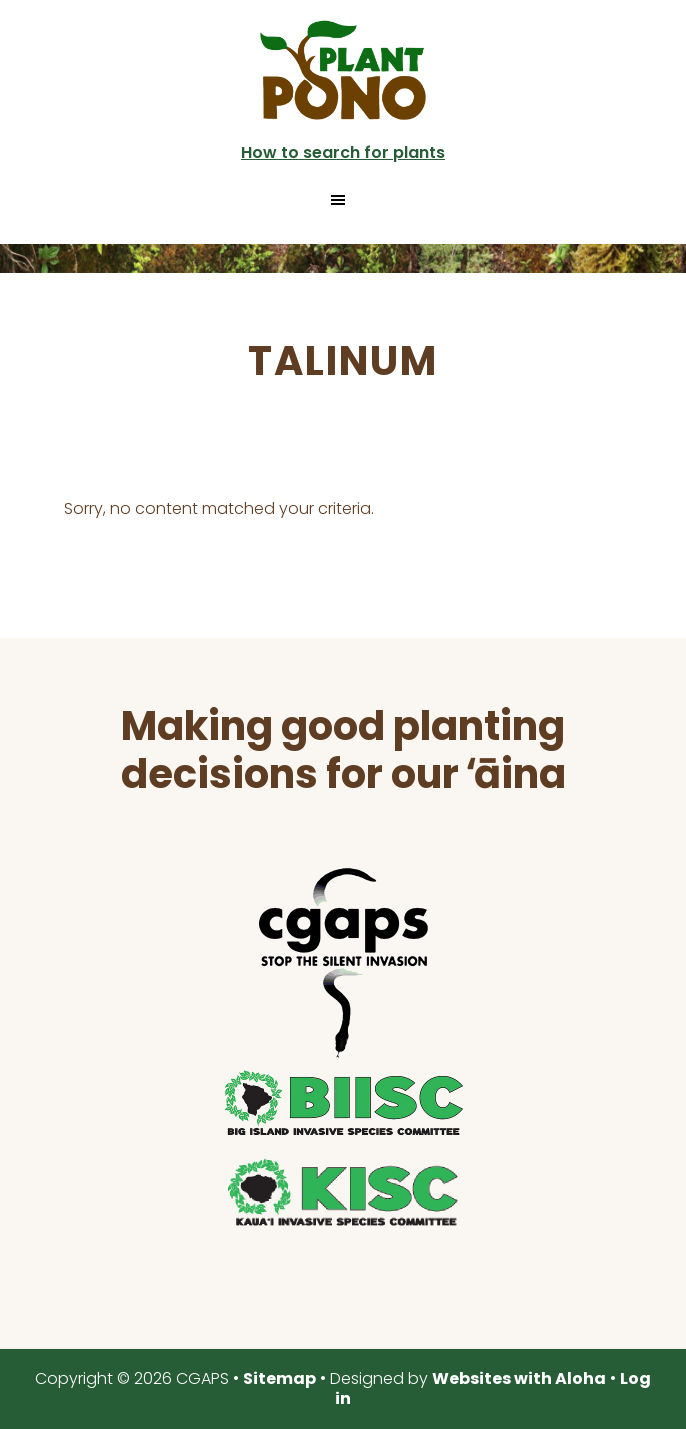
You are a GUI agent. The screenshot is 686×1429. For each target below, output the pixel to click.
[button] (342, 200)
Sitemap (279, 1378)
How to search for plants (343, 152)
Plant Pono (343, 70)
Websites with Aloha (519, 1378)
